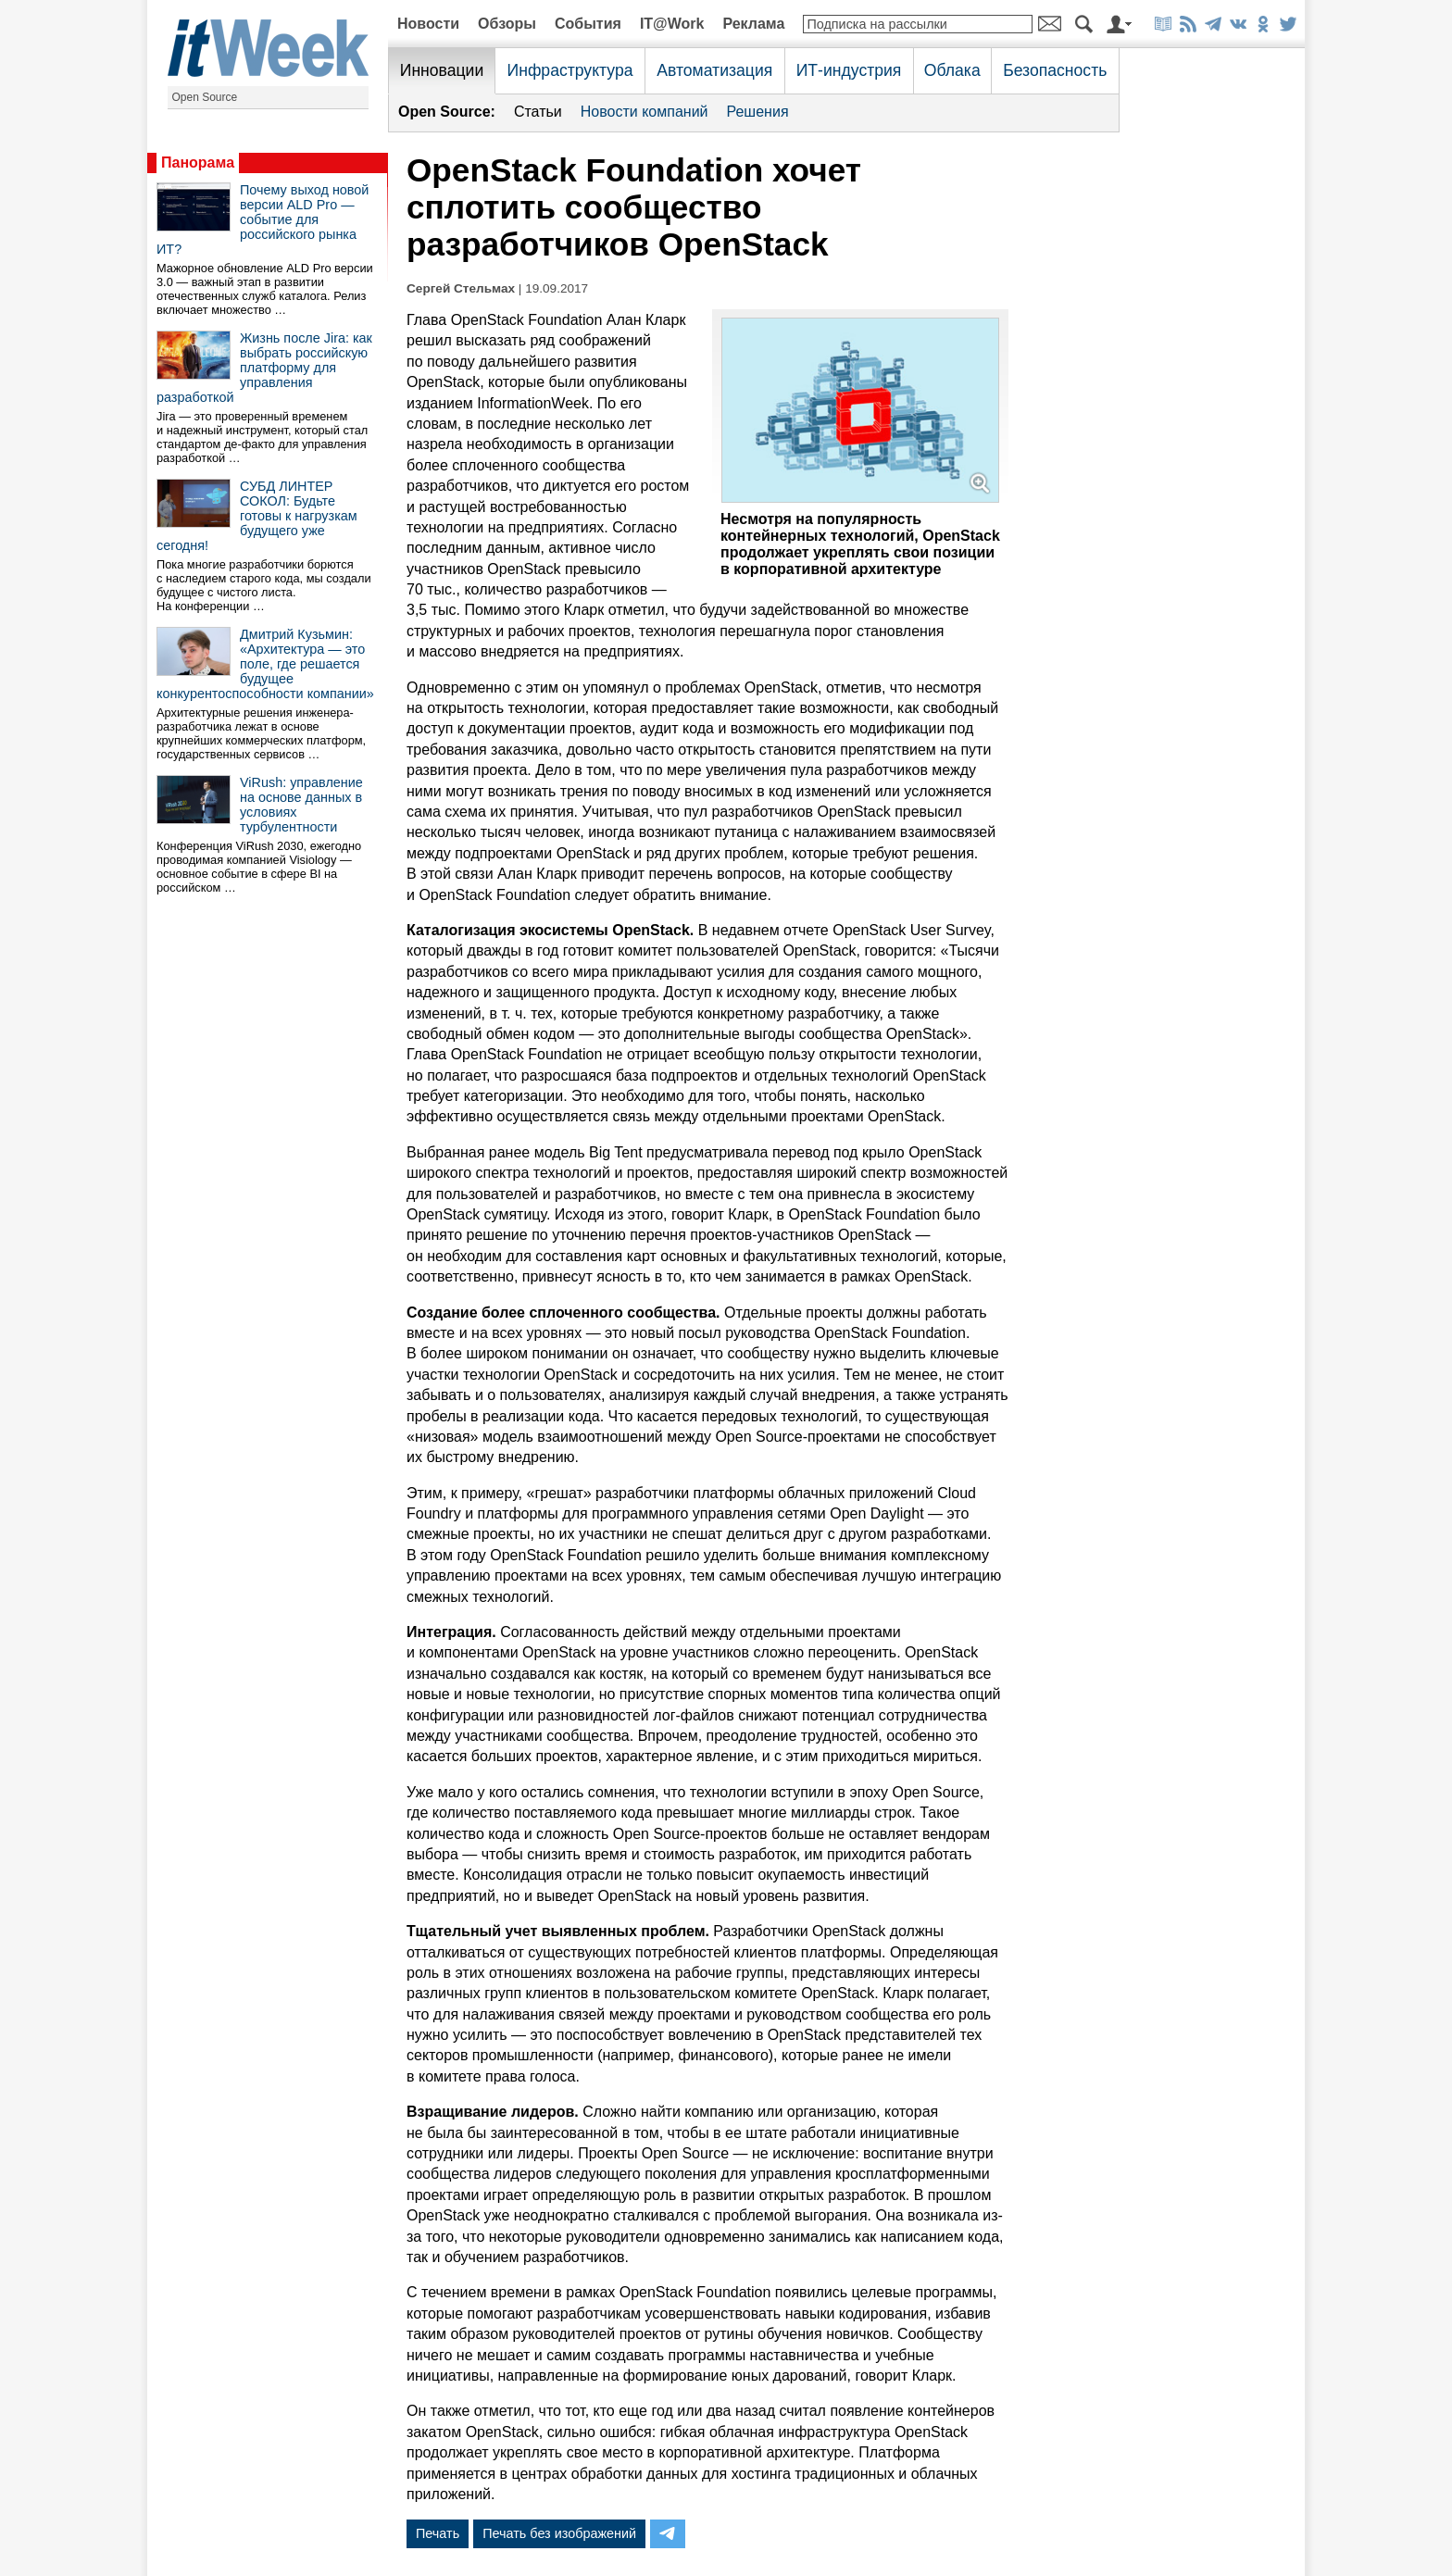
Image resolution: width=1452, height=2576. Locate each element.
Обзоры (507, 23)
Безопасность (1055, 70)
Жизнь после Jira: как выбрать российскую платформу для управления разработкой (264, 368)
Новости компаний (644, 111)
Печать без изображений (559, 2533)
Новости (428, 23)
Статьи (538, 111)
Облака (952, 70)
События (588, 23)
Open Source (205, 97)
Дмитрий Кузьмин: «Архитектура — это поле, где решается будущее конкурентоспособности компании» (265, 664)
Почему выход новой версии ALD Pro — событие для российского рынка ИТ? (262, 219)
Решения (758, 111)
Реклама (753, 23)
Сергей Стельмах (461, 288)
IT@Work (672, 23)
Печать (437, 2533)
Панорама (197, 162)
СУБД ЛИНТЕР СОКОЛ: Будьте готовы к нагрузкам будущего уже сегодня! (256, 516)
